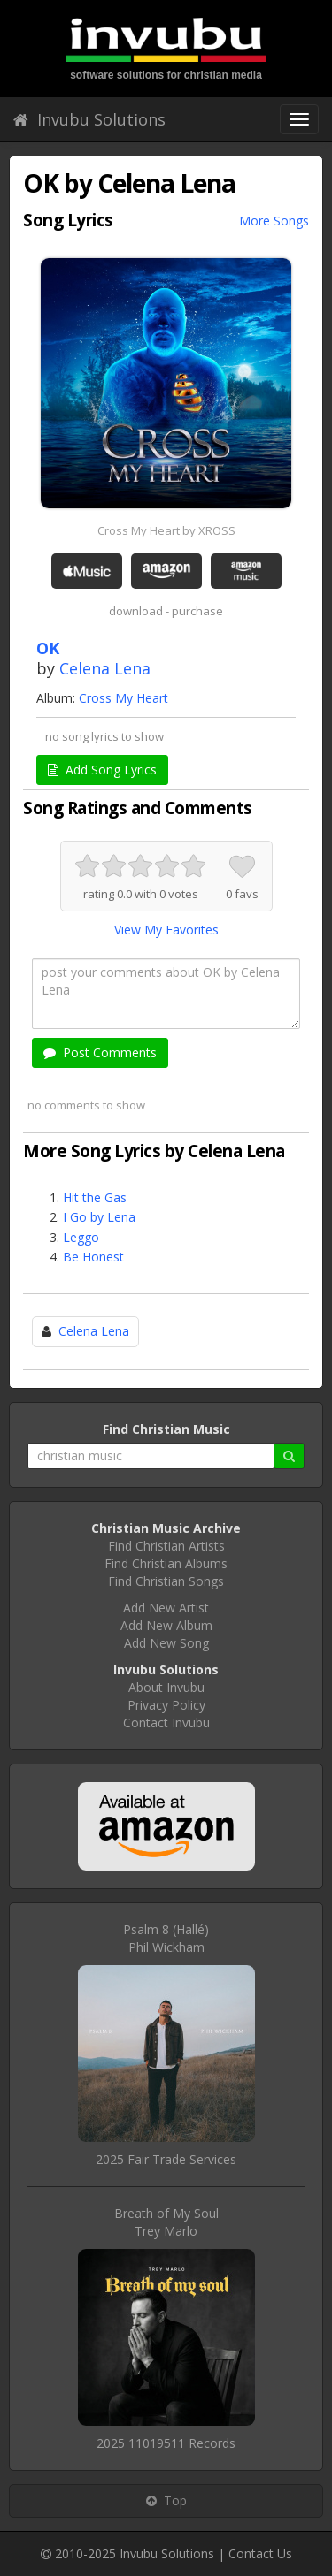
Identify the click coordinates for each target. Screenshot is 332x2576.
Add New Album (166, 1625)
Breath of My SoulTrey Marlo (166, 2222)
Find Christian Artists (166, 1545)
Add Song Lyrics (102, 769)
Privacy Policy (166, 1704)
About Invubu (166, 1687)
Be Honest (93, 1256)
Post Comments (100, 1052)
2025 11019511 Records (166, 2443)
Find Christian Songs (166, 1581)
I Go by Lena (99, 1216)
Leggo (81, 1237)
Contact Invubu (166, 1722)
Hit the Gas (95, 1197)
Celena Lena (105, 668)
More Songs (274, 220)
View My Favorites (166, 929)
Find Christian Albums (166, 1563)
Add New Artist (166, 1607)
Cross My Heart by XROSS (166, 530)
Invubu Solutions (89, 119)
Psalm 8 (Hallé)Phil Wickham (166, 1938)
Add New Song (166, 1643)
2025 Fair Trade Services (166, 2159)
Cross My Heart (123, 698)
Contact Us (260, 2553)
